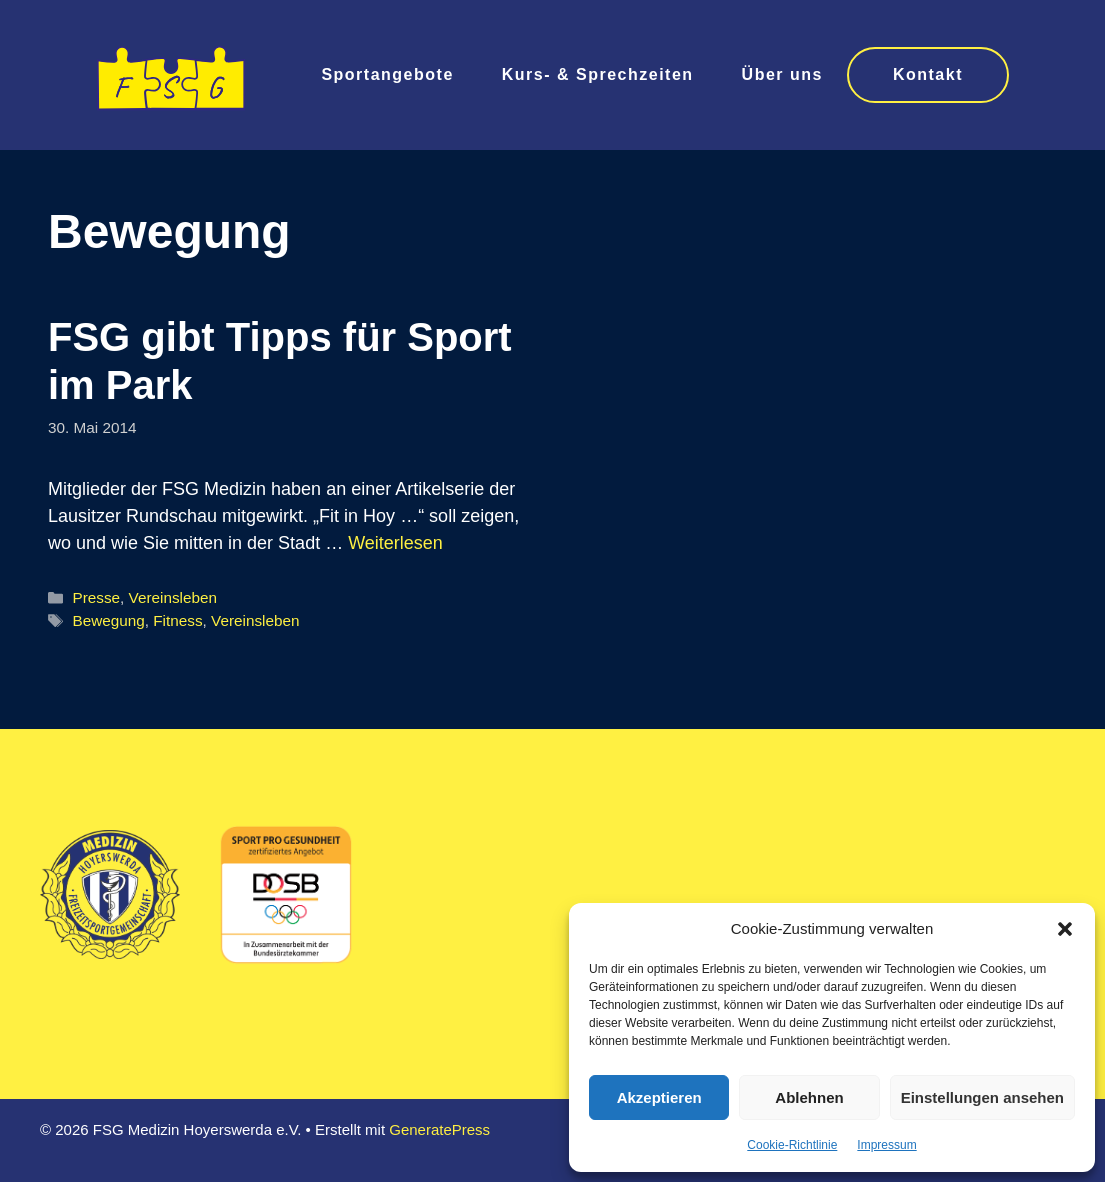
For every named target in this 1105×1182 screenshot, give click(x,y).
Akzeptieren (659, 1097)
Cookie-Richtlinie (792, 1145)
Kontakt (928, 74)
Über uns (782, 74)
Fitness (177, 620)
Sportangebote (387, 74)
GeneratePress (439, 1129)
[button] (1065, 929)
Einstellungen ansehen (982, 1097)
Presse (96, 597)
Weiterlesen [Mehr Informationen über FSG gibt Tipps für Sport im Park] (395, 543)
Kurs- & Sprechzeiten (598, 74)
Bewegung (108, 620)
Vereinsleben (173, 597)
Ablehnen (809, 1097)
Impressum (886, 1145)
